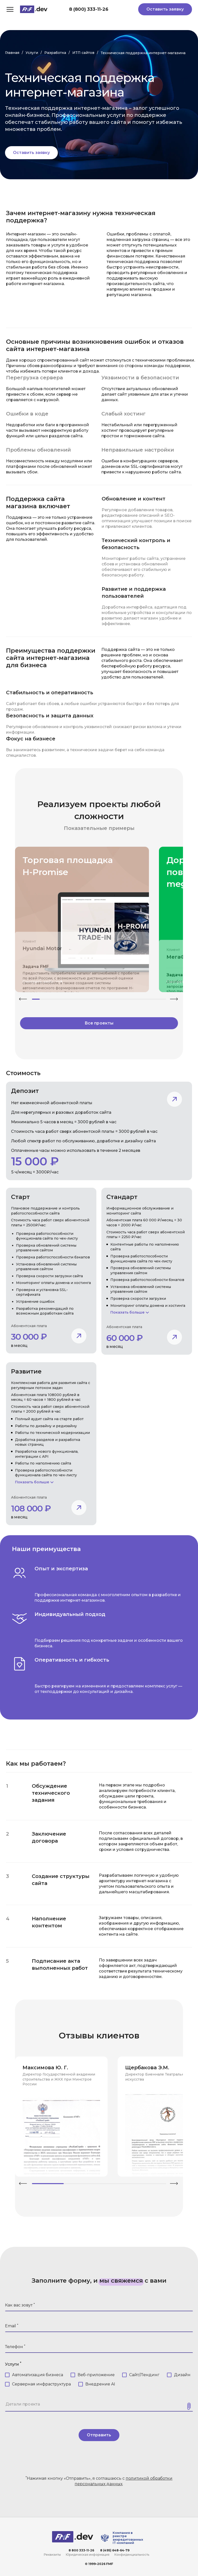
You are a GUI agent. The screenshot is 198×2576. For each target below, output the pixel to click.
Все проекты (99, 1023)
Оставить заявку (165, 9)
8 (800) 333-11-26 (88, 9)
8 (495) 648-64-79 (114, 2550)
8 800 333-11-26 (81, 2550)
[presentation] (43, 2458)
